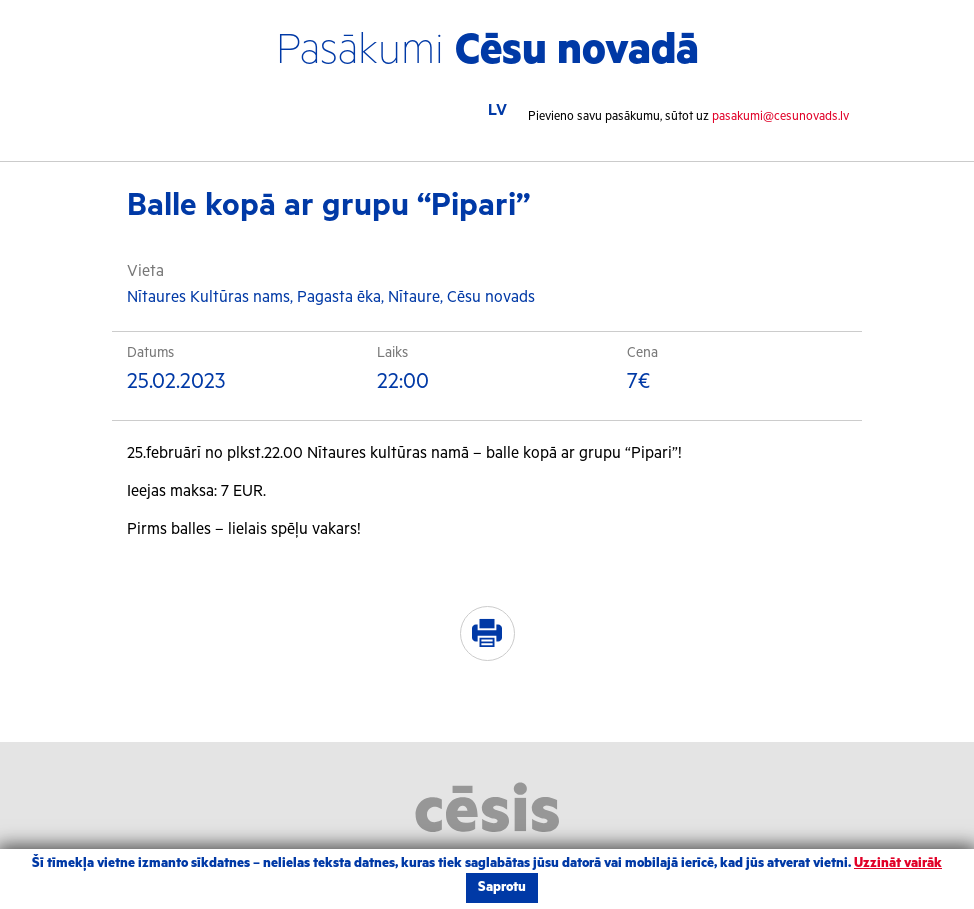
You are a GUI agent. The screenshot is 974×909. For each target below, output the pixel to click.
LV (497, 110)
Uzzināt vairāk (898, 863)
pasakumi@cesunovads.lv (780, 116)
